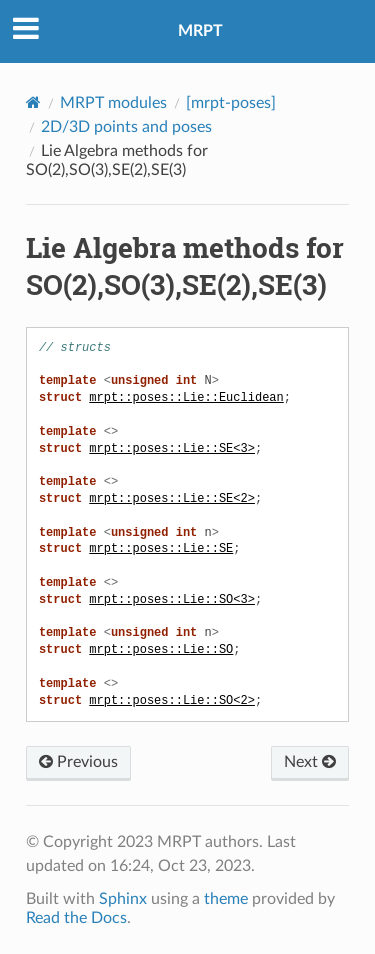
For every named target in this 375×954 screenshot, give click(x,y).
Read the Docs (76, 918)
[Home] (33, 102)
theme (226, 899)
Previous (78, 762)
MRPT (200, 31)
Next (310, 762)
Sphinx (123, 899)
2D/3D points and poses (126, 127)
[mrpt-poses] (231, 103)
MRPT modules (113, 103)
